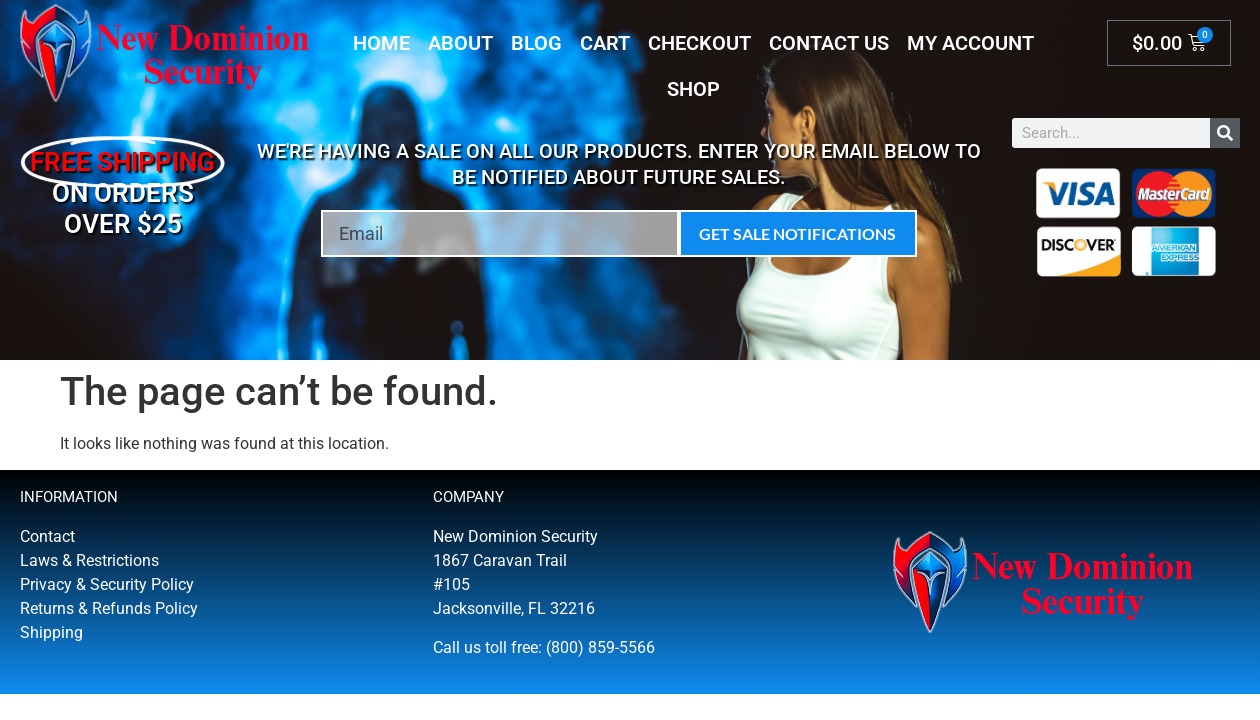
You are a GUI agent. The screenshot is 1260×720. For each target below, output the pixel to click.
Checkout (699, 43)
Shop (693, 89)
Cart (605, 43)
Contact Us (829, 43)
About (460, 43)
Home (381, 43)
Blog (536, 43)
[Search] (1225, 133)
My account (970, 43)
